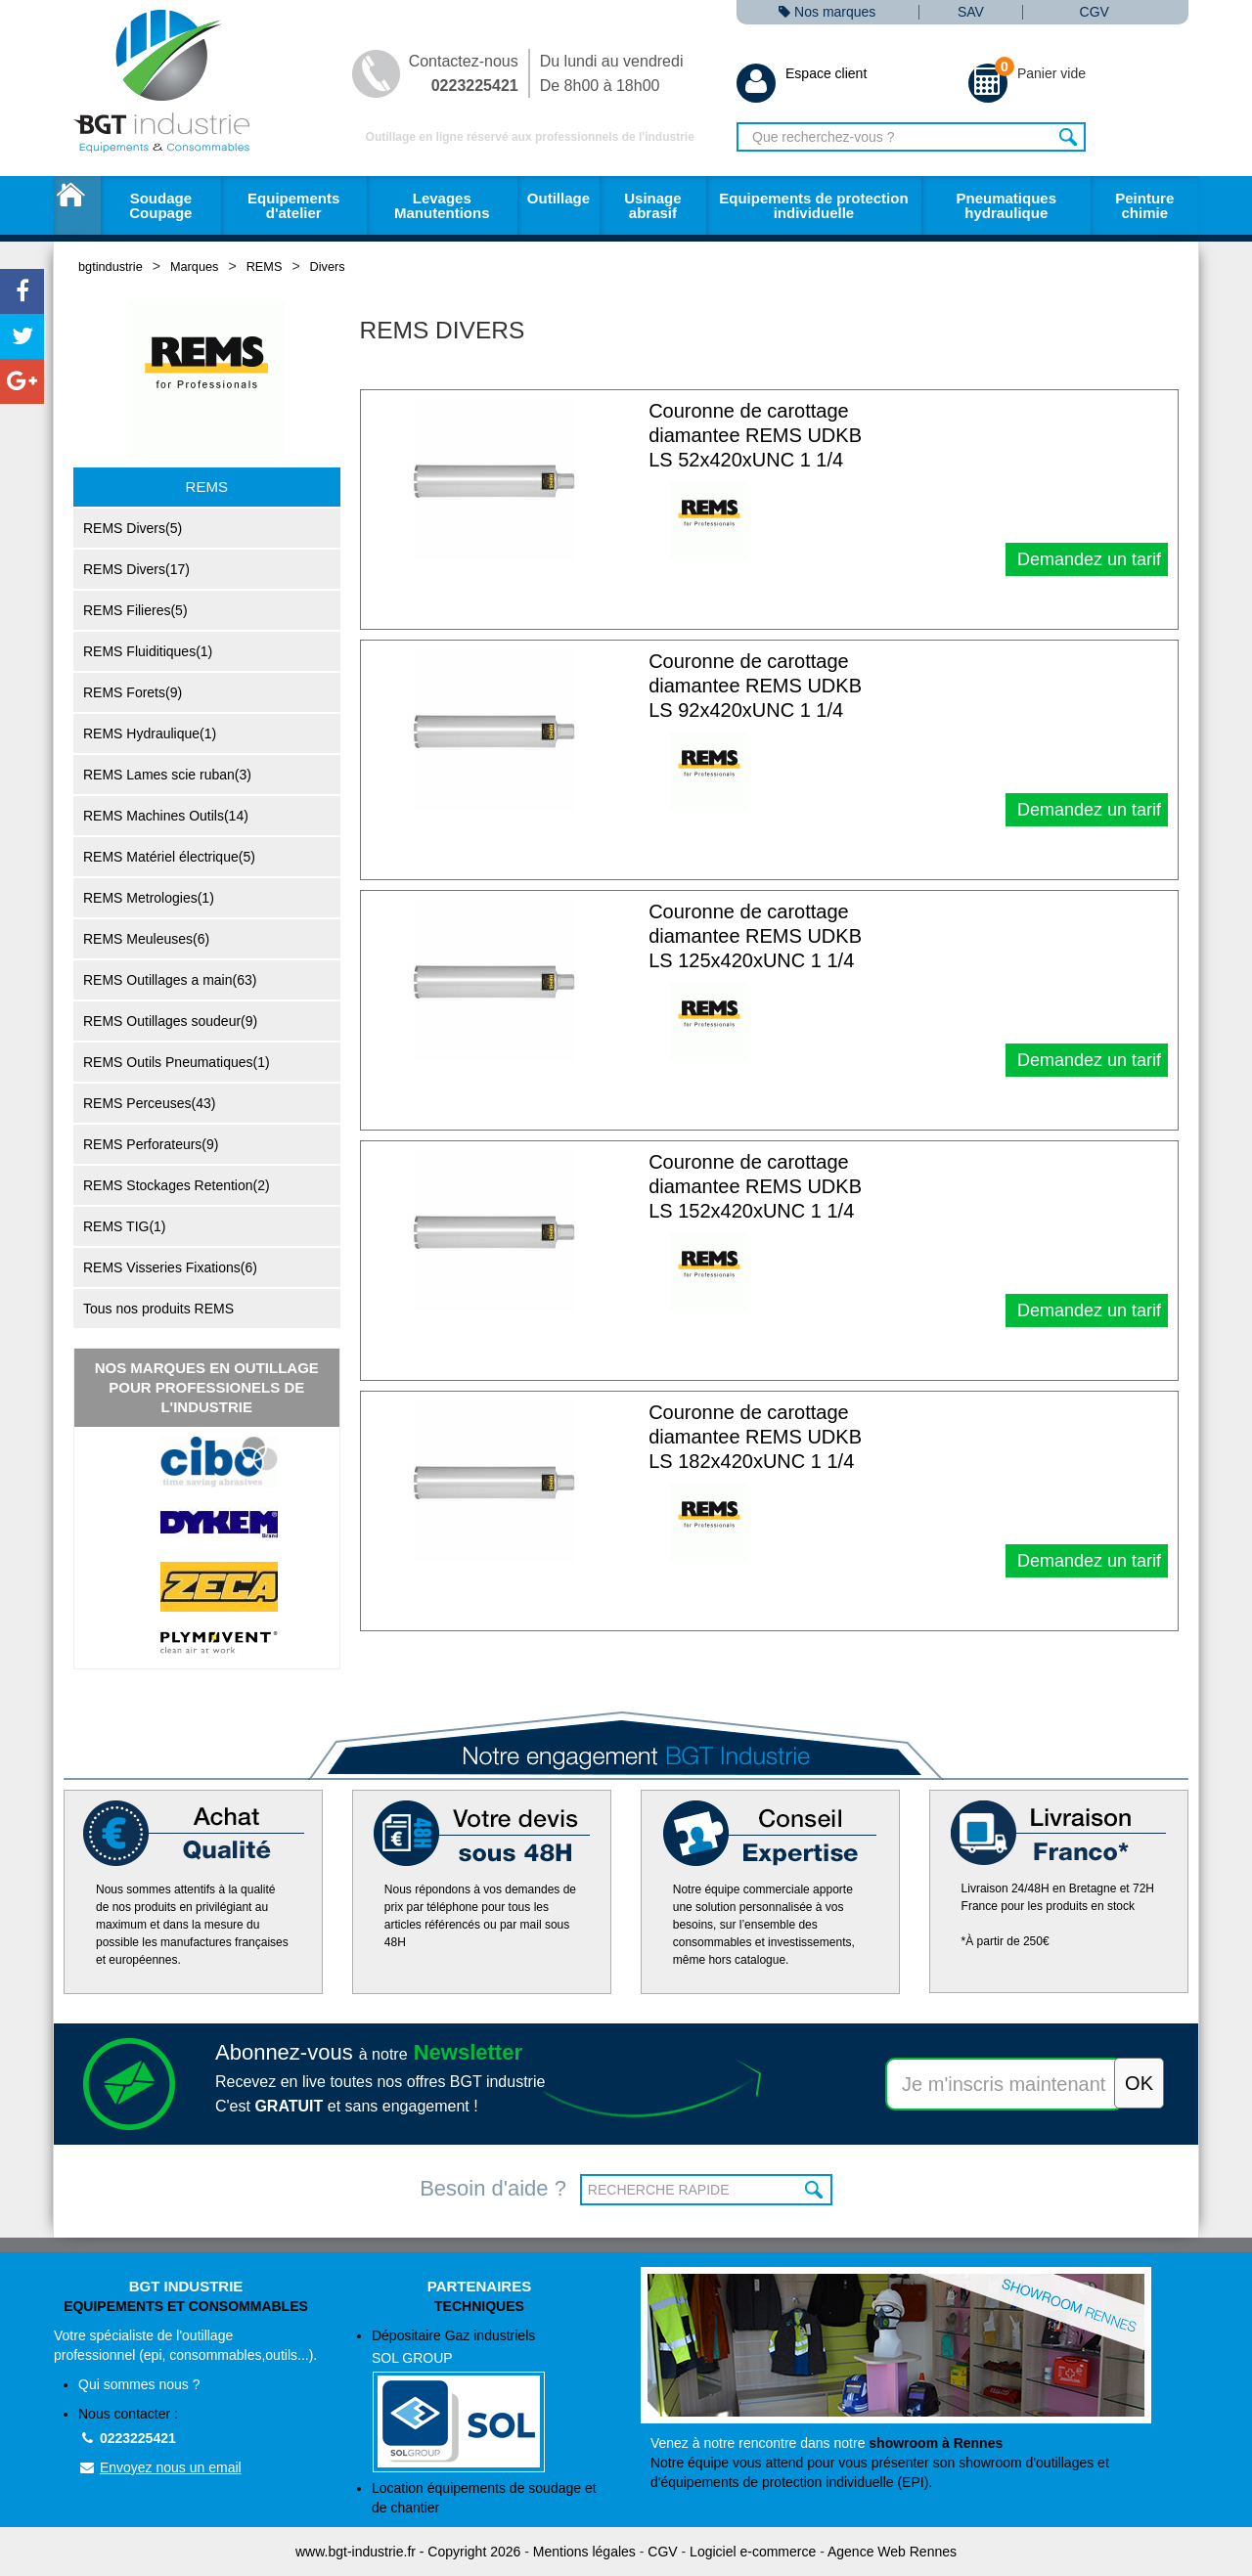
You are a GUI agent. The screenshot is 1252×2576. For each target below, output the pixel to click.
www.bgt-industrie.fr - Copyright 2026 (407, 2551)
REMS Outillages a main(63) (169, 980)
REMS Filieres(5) (135, 610)
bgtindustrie (110, 266)
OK (815, 2189)
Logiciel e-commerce (753, 2551)
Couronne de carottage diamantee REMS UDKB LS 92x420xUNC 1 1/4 (755, 685)
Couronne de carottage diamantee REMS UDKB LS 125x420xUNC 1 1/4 (755, 936)
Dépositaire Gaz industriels (491, 2400)
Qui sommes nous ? (139, 2384)
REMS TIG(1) (124, 1226)
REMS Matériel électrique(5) (169, 857)
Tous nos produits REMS (158, 1308)
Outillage (558, 198)
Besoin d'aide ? (493, 2188)
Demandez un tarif (1086, 559)
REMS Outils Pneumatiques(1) (176, 1062)
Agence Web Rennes (892, 2551)
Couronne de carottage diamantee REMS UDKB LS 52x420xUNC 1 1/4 (755, 435)
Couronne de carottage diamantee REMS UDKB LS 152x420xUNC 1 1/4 (755, 1186)
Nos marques (827, 12)
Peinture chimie (1144, 205)
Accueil (77, 205)
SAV (971, 12)
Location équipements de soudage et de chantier (484, 2497)
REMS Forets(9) (132, 692)
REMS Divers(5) (132, 528)
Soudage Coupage (160, 205)
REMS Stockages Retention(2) (176, 1185)
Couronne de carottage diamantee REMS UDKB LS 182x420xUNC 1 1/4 (755, 1436)
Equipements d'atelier (293, 205)
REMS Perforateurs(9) (150, 1144)
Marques (194, 266)
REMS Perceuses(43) (149, 1103)
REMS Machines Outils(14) (165, 815)
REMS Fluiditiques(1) (147, 651)
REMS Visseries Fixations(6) (170, 1267)
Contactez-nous (463, 73)
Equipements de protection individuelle (813, 205)
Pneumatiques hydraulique (1006, 205)
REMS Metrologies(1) (148, 898)
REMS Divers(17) (136, 569)
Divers (327, 266)
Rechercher (1068, 137)
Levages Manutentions (442, 205)
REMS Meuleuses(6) (146, 939)
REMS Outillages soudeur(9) (170, 1021)
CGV (1094, 12)
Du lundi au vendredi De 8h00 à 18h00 (612, 73)
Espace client (802, 73)
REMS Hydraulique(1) (149, 733)
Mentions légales (584, 2551)
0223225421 (127, 2438)
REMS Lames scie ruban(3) (167, 774)
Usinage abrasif (652, 205)
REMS (264, 266)
